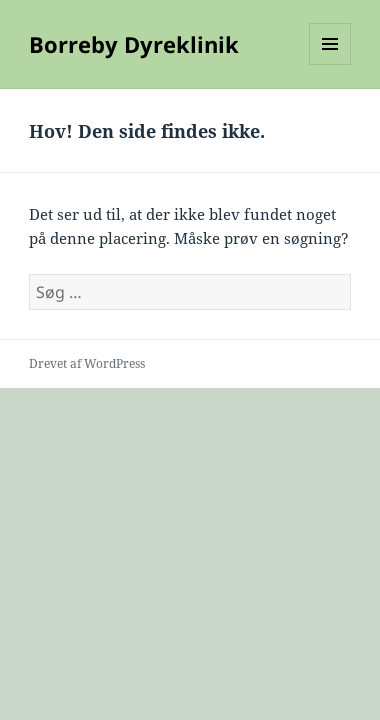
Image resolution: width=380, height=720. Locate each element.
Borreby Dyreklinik (134, 44)
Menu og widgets (330, 64)
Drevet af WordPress (87, 363)
